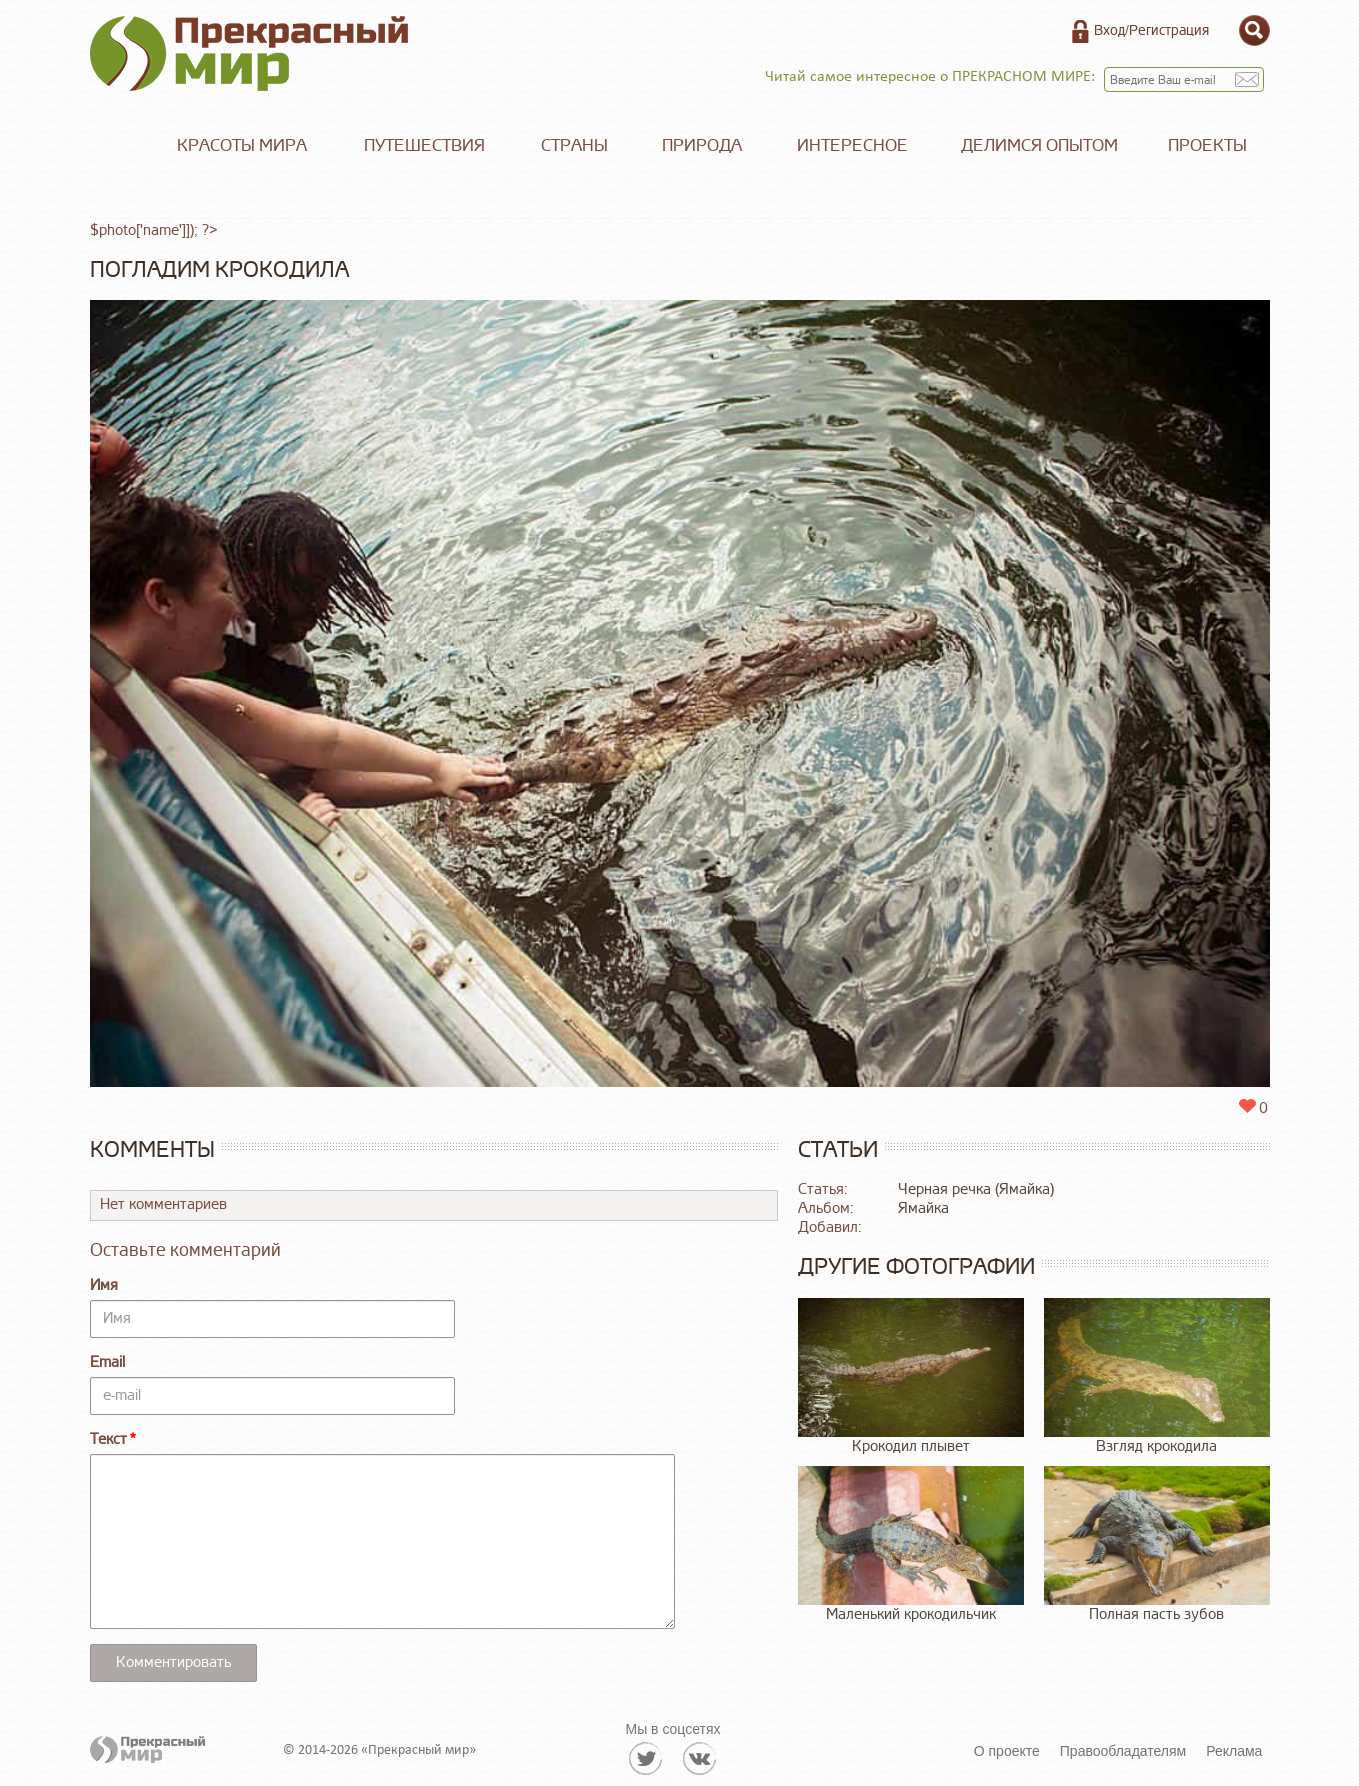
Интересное (852, 145)
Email (107, 1362)
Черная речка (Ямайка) (976, 1189)
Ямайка (923, 1208)
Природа (702, 145)
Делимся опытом (1039, 145)
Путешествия (424, 145)
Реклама (1234, 1751)
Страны (574, 145)
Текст (108, 1439)
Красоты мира (242, 145)
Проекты (1207, 145)
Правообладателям (1123, 1751)
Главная (120, 146)
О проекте (1007, 1751)
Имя (104, 1285)
